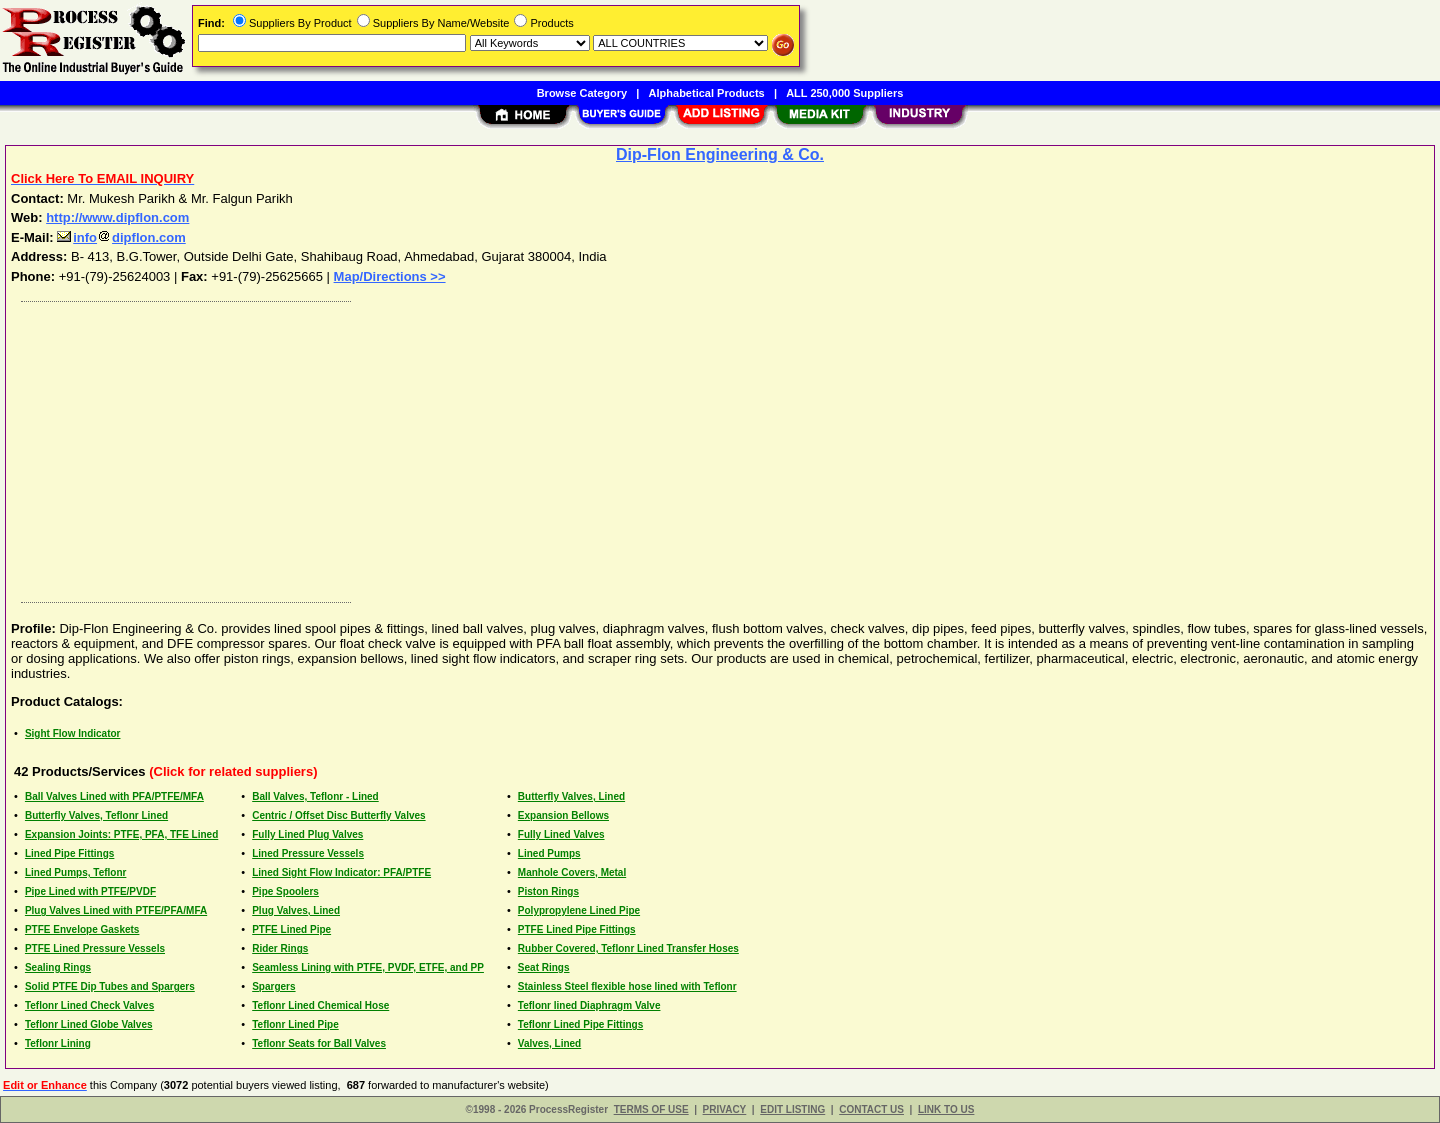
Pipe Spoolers (285, 891)
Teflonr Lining (58, 1043)
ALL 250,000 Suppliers (844, 93)
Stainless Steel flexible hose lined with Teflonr (627, 986)
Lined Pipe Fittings (69, 853)
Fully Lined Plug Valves (307, 834)
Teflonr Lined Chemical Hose (320, 1005)
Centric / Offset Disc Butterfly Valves (338, 815)
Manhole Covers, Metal (572, 872)
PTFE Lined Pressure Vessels (95, 948)
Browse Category (582, 93)
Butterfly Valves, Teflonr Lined (96, 815)
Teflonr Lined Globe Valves (89, 1024)
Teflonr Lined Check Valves (89, 1005)
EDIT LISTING (792, 1109)
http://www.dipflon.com (117, 217)
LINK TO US (946, 1109)
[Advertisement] (613, 447)
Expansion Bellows (563, 815)
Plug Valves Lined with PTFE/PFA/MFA (116, 910)
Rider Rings (280, 948)
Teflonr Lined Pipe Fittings (580, 1024)
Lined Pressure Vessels (308, 853)
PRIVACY (725, 1109)
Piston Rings (548, 891)
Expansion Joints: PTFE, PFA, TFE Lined (121, 834)
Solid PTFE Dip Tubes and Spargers (110, 986)
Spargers (273, 986)
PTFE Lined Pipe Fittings (577, 929)
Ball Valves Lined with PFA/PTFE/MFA (114, 796)
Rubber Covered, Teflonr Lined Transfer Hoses (628, 948)
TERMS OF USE (651, 1109)
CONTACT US (871, 1109)
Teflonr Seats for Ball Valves (319, 1043)
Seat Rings (544, 967)
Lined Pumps (549, 853)
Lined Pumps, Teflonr (75, 872)
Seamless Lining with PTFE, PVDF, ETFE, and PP (368, 967)
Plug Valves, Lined (296, 910)
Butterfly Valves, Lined (571, 796)
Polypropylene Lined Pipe (579, 910)
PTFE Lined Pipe (291, 929)
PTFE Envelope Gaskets (82, 929)
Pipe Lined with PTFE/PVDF (90, 891)
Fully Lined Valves (561, 834)
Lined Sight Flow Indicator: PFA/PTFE (341, 872)
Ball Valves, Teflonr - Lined (315, 796)
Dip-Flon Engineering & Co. (720, 154)
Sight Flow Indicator (73, 733)
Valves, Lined (549, 1043)
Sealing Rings (58, 967)
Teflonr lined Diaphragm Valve (589, 1005)
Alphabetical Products (707, 93)
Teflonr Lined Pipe (295, 1024)
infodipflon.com (121, 237)
